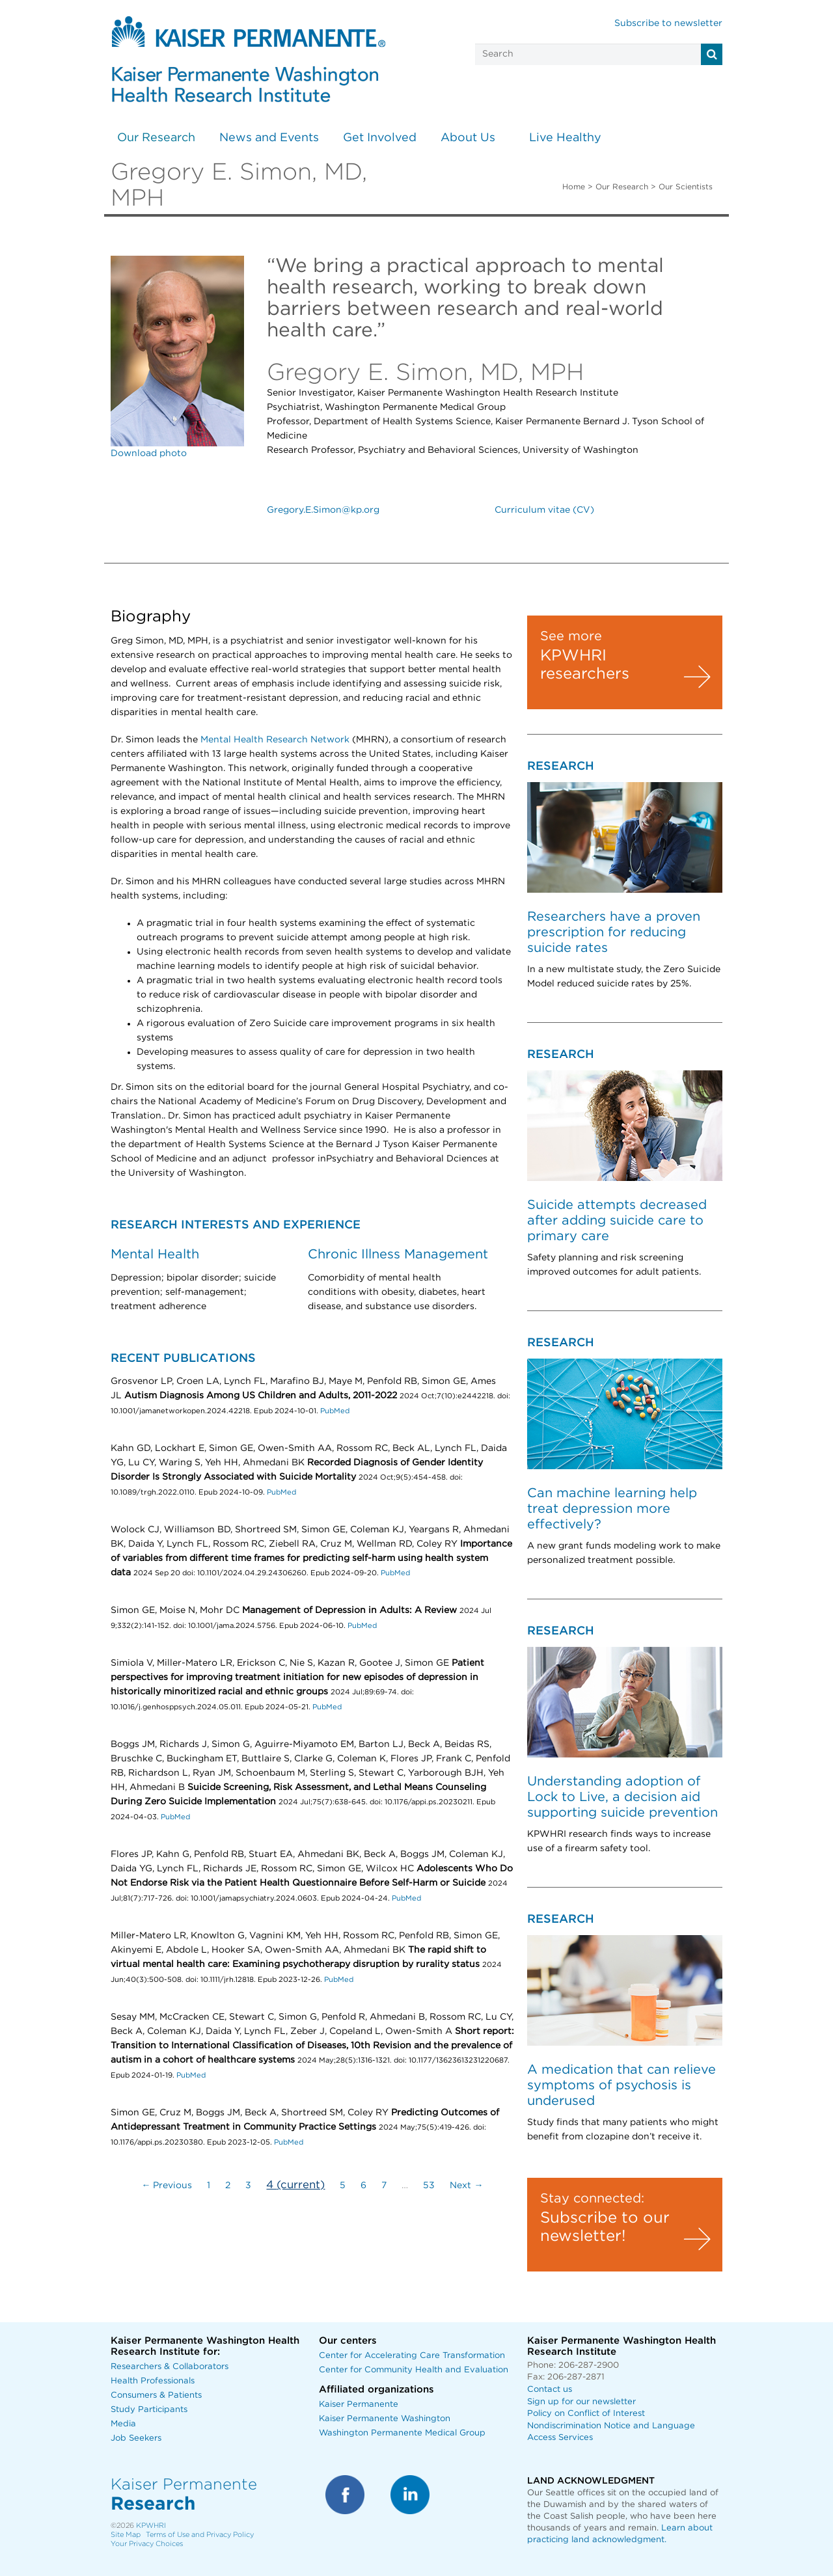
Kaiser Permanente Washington (384, 2419)
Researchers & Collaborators (169, 2367)
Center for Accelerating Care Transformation (412, 2356)
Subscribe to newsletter (668, 23)
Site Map (126, 2534)
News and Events (269, 138)
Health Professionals (153, 2381)
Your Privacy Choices (147, 2543)
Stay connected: (592, 2198)
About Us (468, 138)
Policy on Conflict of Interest (586, 2413)
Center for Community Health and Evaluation (413, 2370)
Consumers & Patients (156, 2395)
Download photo (149, 453)
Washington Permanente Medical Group (402, 2433)
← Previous (166, 2185)
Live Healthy (565, 138)
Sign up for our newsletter (581, 2402)
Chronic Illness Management (398, 1254)
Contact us (549, 2389)
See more (571, 636)
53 (429, 2185)
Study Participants (149, 2410)
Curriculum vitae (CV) (544, 510)
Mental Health (155, 1254)
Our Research (156, 138)
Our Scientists (686, 187)
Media (123, 2424)
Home (573, 187)
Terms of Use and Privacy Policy (200, 2534)
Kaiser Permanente (358, 2404)
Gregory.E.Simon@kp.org (323, 510)
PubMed (334, 1411)
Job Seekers (136, 2438)
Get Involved (379, 138)
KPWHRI (151, 2525)
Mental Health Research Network (274, 739)
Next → (466, 2185)
